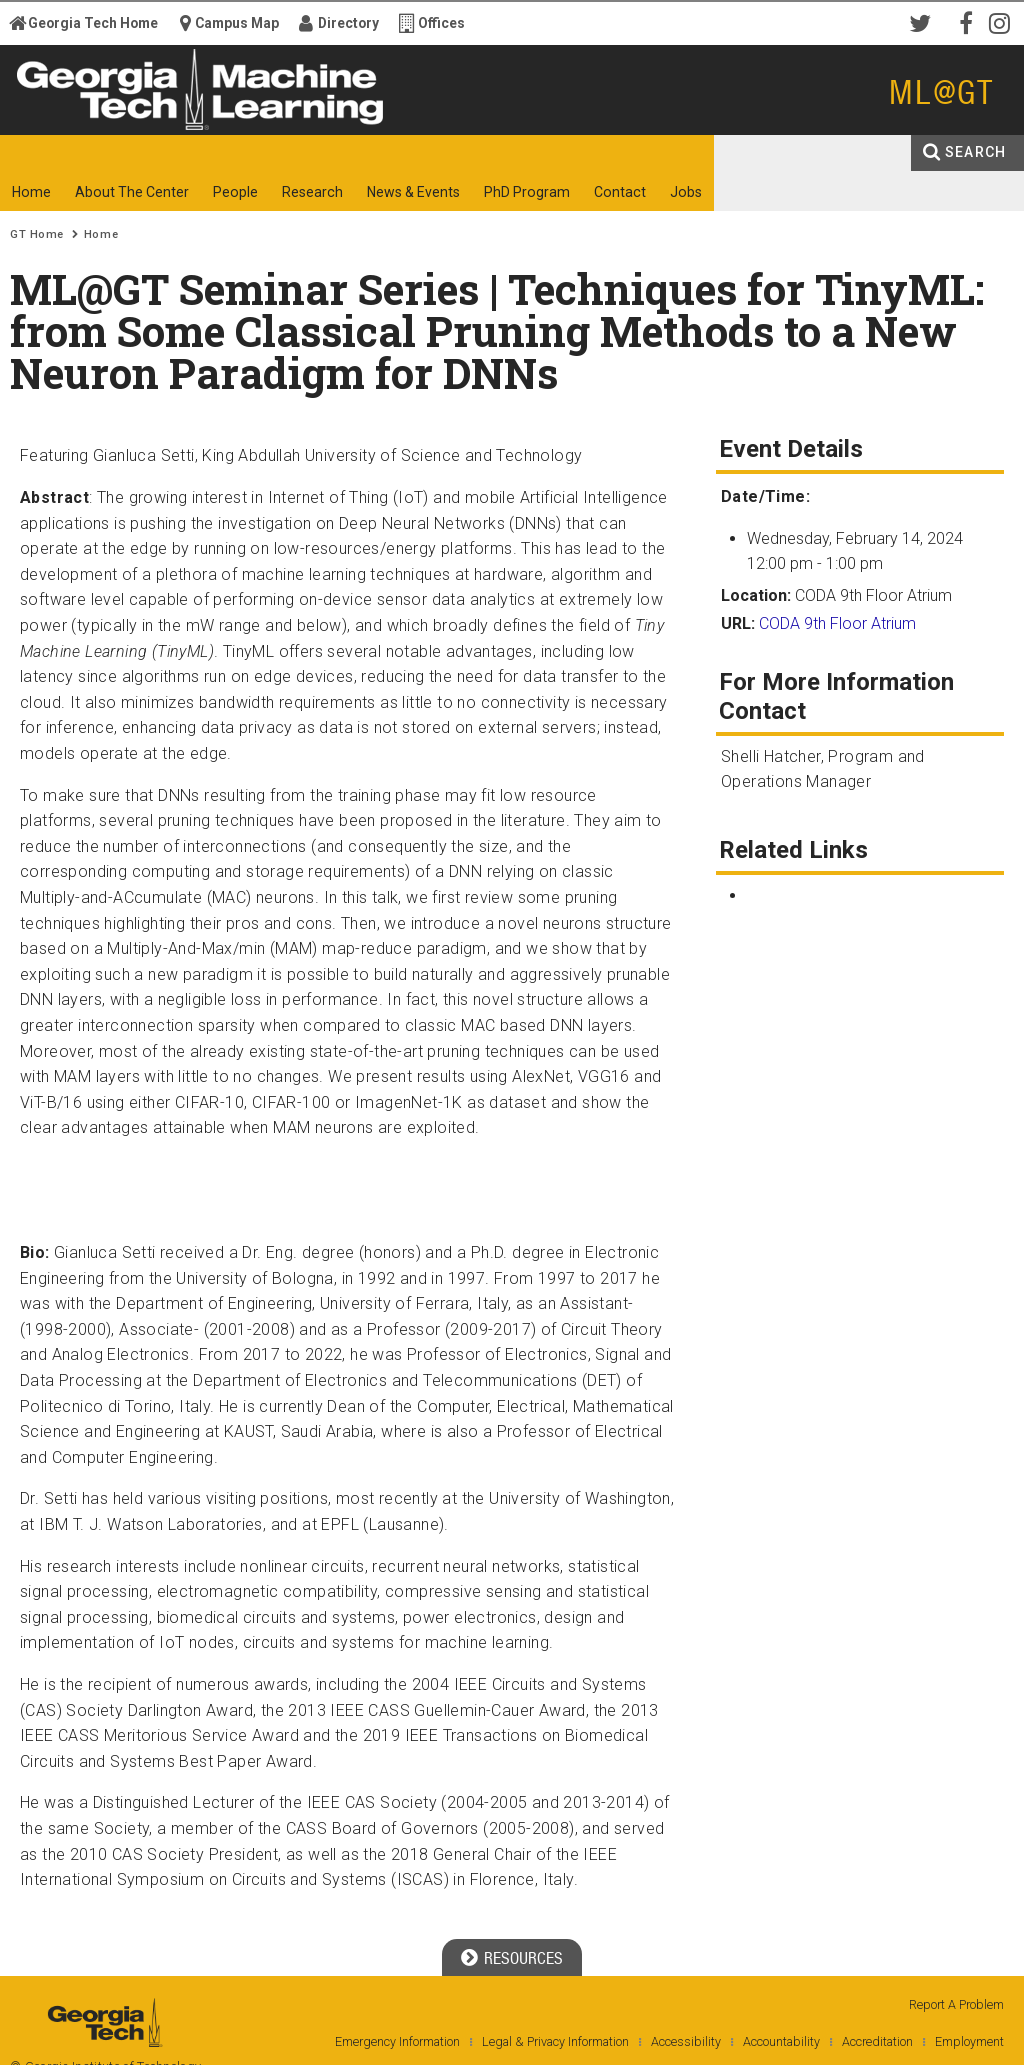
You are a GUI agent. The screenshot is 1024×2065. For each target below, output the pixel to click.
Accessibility (686, 2041)
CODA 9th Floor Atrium (837, 623)
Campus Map (237, 23)
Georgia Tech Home (93, 23)
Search (975, 152)
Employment (969, 2041)
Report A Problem (956, 2004)
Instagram (1004, 22)
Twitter (924, 22)
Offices (441, 23)
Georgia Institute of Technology (77, 117)
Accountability (781, 2041)
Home (101, 234)
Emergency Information (397, 2041)
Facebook (964, 22)
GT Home (37, 234)
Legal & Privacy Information (555, 2041)
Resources (523, 1958)
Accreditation (877, 2041)
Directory (348, 23)
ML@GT (941, 92)
